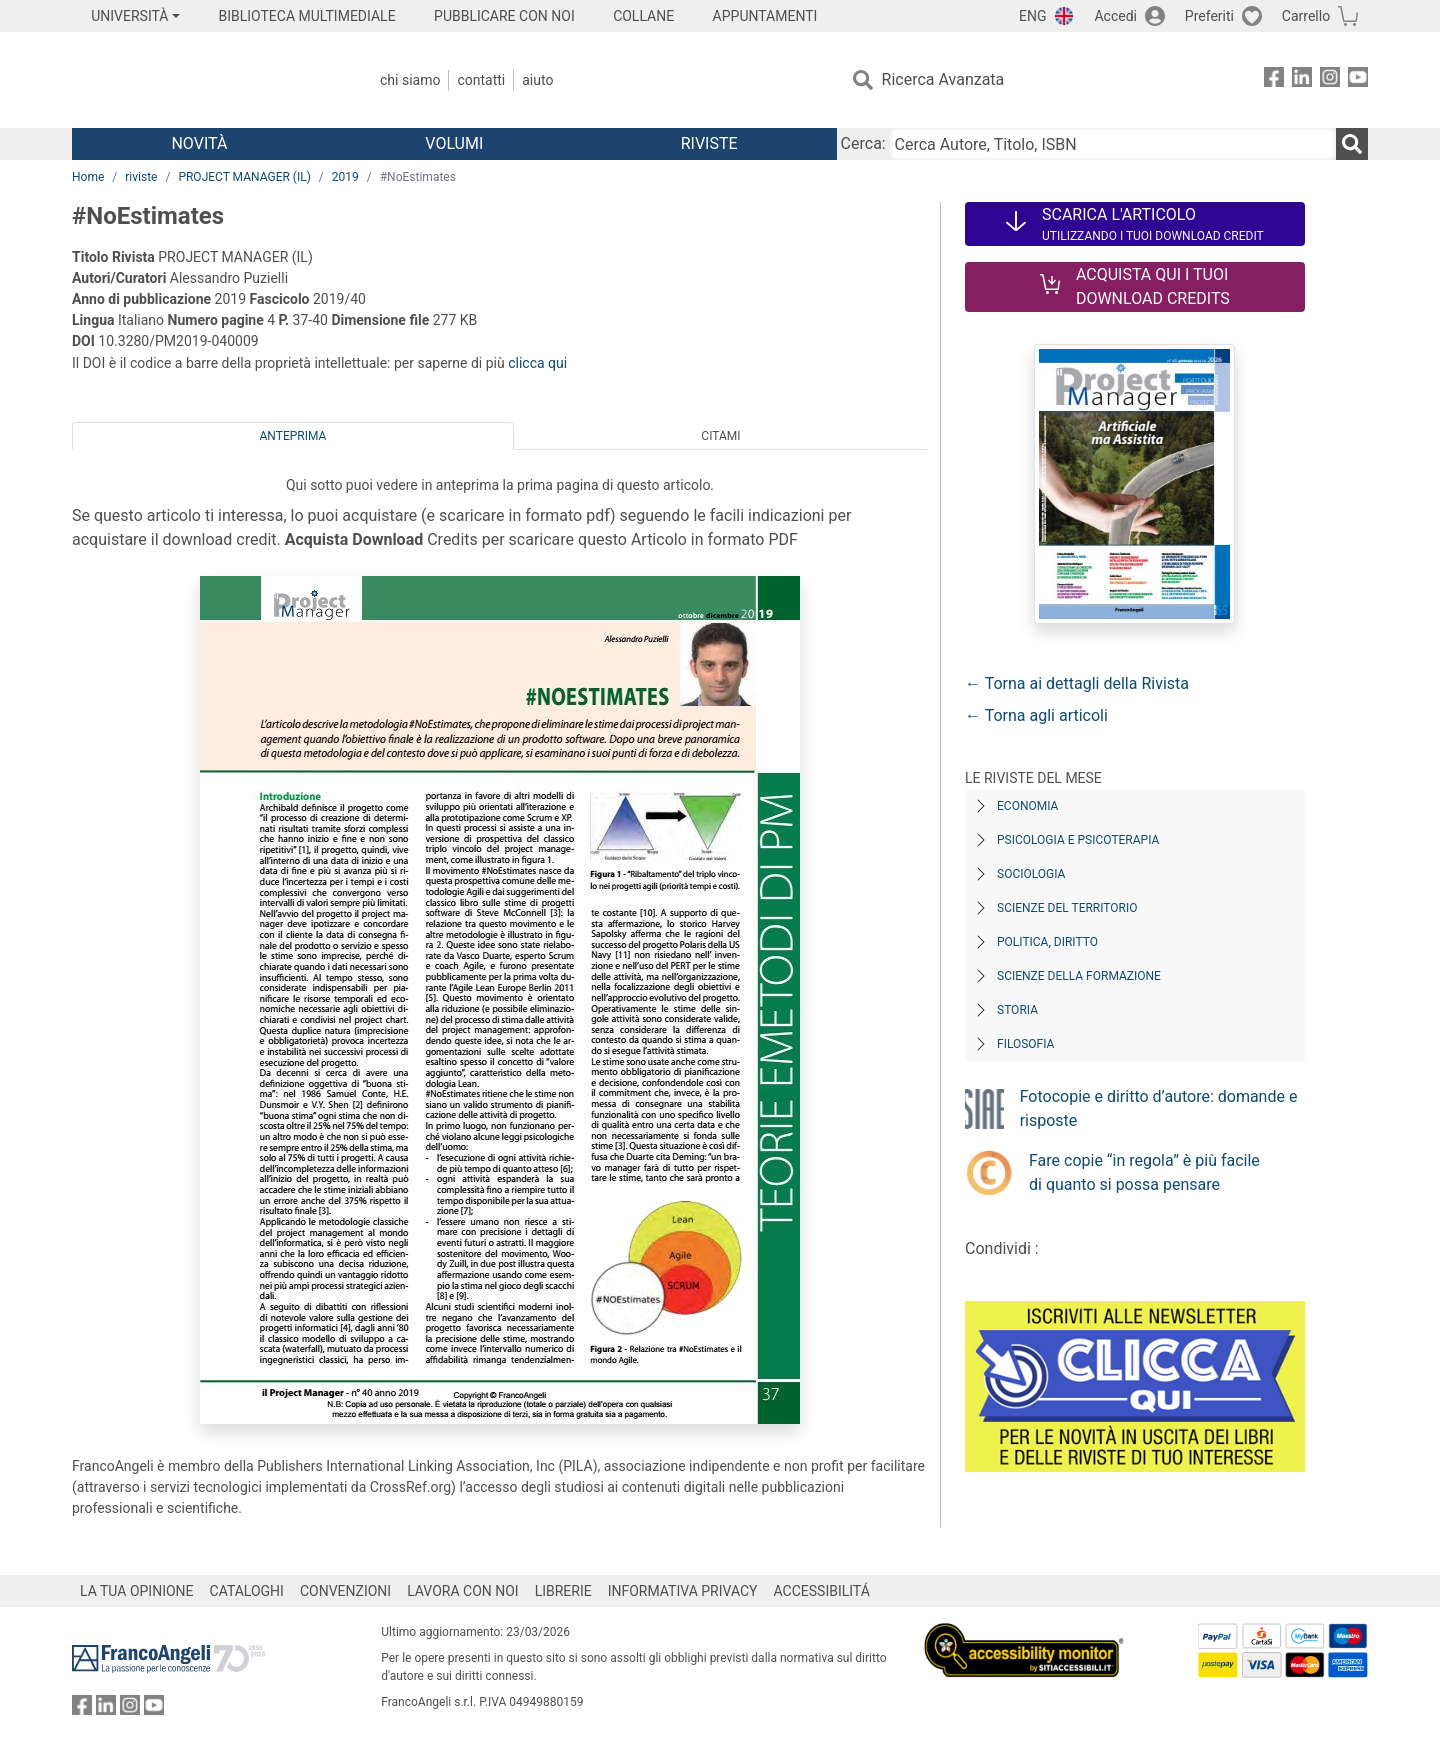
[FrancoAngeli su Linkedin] (1302, 80)
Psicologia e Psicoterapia (1078, 840)
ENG (1032, 16)
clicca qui (537, 363)
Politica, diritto (1047, 942)
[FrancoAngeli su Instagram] (1330, 80)
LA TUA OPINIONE (137, 1591)
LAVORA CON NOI (463, 1591)
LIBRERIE (563, 1591)
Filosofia (1025, 1044)
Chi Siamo (410, 80)
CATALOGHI (247, 1591)
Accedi (1115, 16)
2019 (345, 177)
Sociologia (1031, 874)
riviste (141, 177)
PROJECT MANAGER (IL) (244, 177)
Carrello (1306, 16)
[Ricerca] (1352, 144)
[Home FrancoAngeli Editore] (204, 80)
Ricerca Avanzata (943, 79)
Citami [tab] (720, 436)
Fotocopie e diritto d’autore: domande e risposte (1159, 1108)
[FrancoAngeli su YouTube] (1358, 80)
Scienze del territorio (1067, 908)
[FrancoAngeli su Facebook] (1274, 80)
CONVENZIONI (345, 1591)
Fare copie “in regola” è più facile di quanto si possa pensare (1144, 1172)
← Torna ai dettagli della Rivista (1077, 683)
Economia (1027, 806)
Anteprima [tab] (293, 436)
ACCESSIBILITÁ (822, 1591)
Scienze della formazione (1079, 976)
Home (88, 177)
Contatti (481, 80)
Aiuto (537, 80)
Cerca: (863, 143)
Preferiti (1209, 16)
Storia (1017, 1010)
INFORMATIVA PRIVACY (683, 1591)
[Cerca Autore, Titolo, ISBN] (1113, 144)
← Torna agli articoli (1036, 715)
